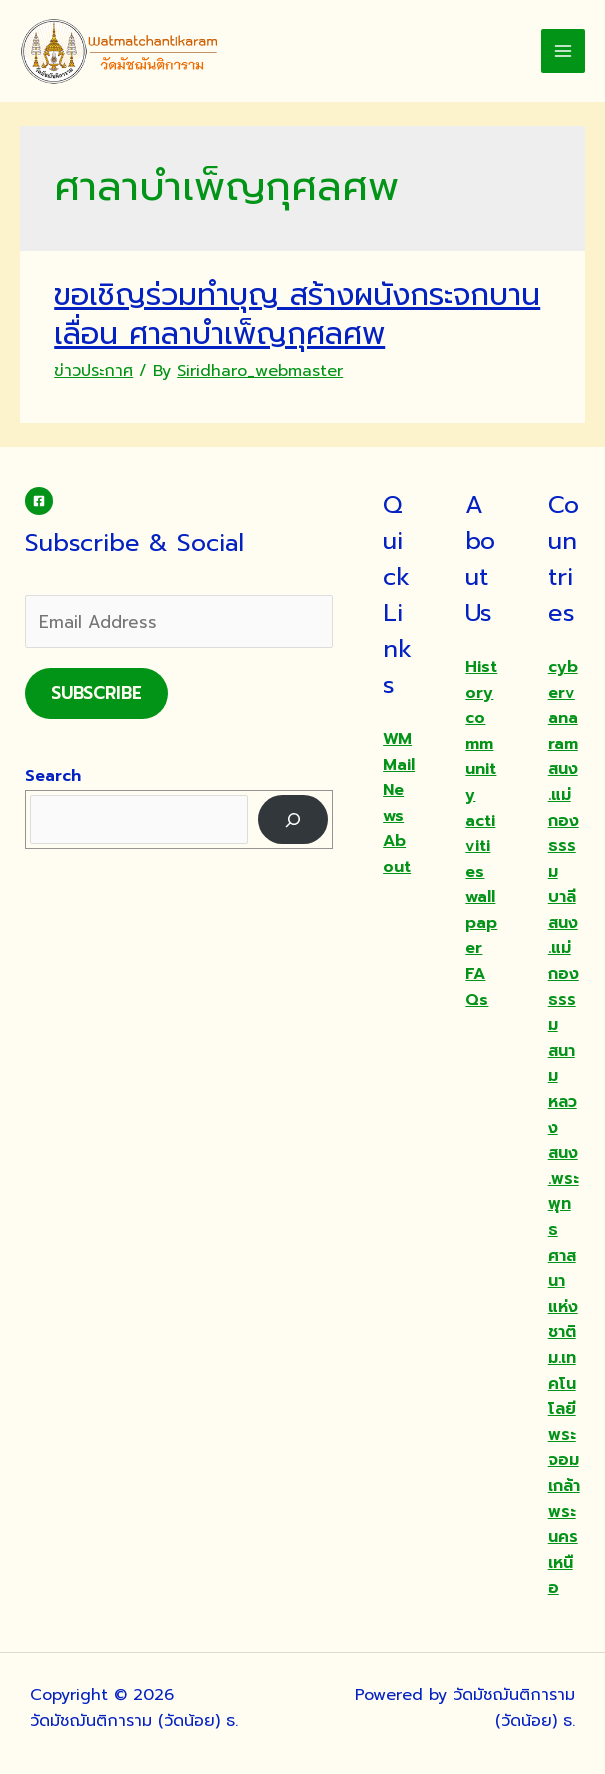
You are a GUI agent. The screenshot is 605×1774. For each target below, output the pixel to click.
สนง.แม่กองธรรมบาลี (563, 833)
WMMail (399, 752)
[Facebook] (39, 501)
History (481, 680)
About (397, 854)
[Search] (293, 819)
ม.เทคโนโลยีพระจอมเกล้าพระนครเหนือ (564, 1473)
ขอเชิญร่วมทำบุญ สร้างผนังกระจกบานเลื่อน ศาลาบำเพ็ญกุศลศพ (297, 314)
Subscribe (96, 693)
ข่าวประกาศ (93, 371)
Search (53, 776)
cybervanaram (563, 705)
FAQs (476, 987)
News (393, 803)
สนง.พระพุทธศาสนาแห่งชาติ (563, 1242)
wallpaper (481, 922)
